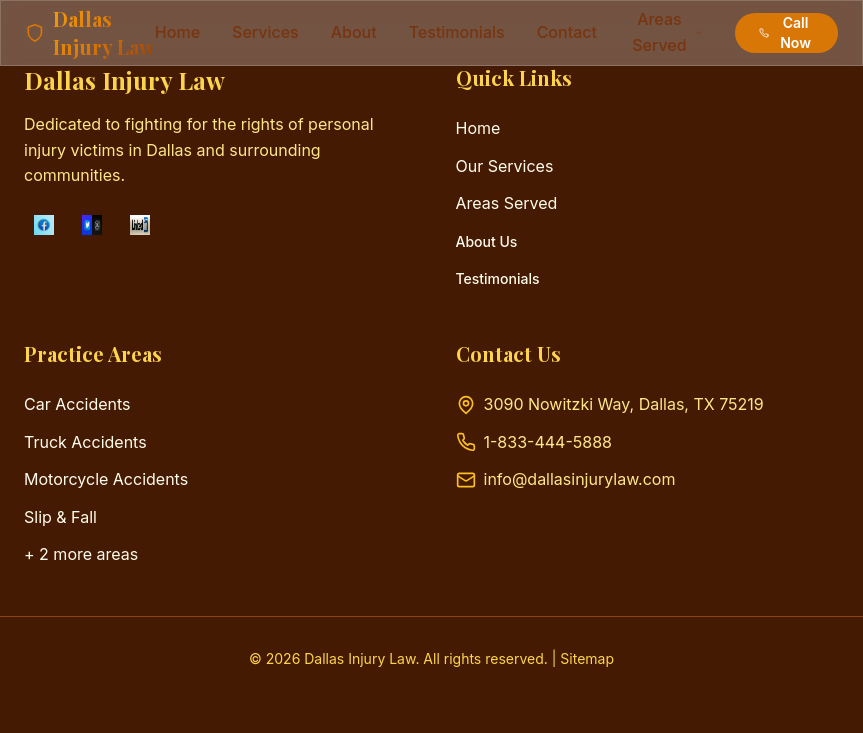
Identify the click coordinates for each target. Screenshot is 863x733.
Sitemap (587, 658)
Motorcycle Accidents (106, 479)
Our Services (505, 166)
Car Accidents (77, 404)
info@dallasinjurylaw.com (580, 479)
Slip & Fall (60, 517)
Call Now (785, 32)
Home (177, 32)
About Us (487, 241)
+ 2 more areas (81, 554)
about (354, 32)
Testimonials (498, 278)
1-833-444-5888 (548, 442)
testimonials (457, 32)
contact (567, 32)
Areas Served (507, 203)
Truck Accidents (85, 442)
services (265, 32)
